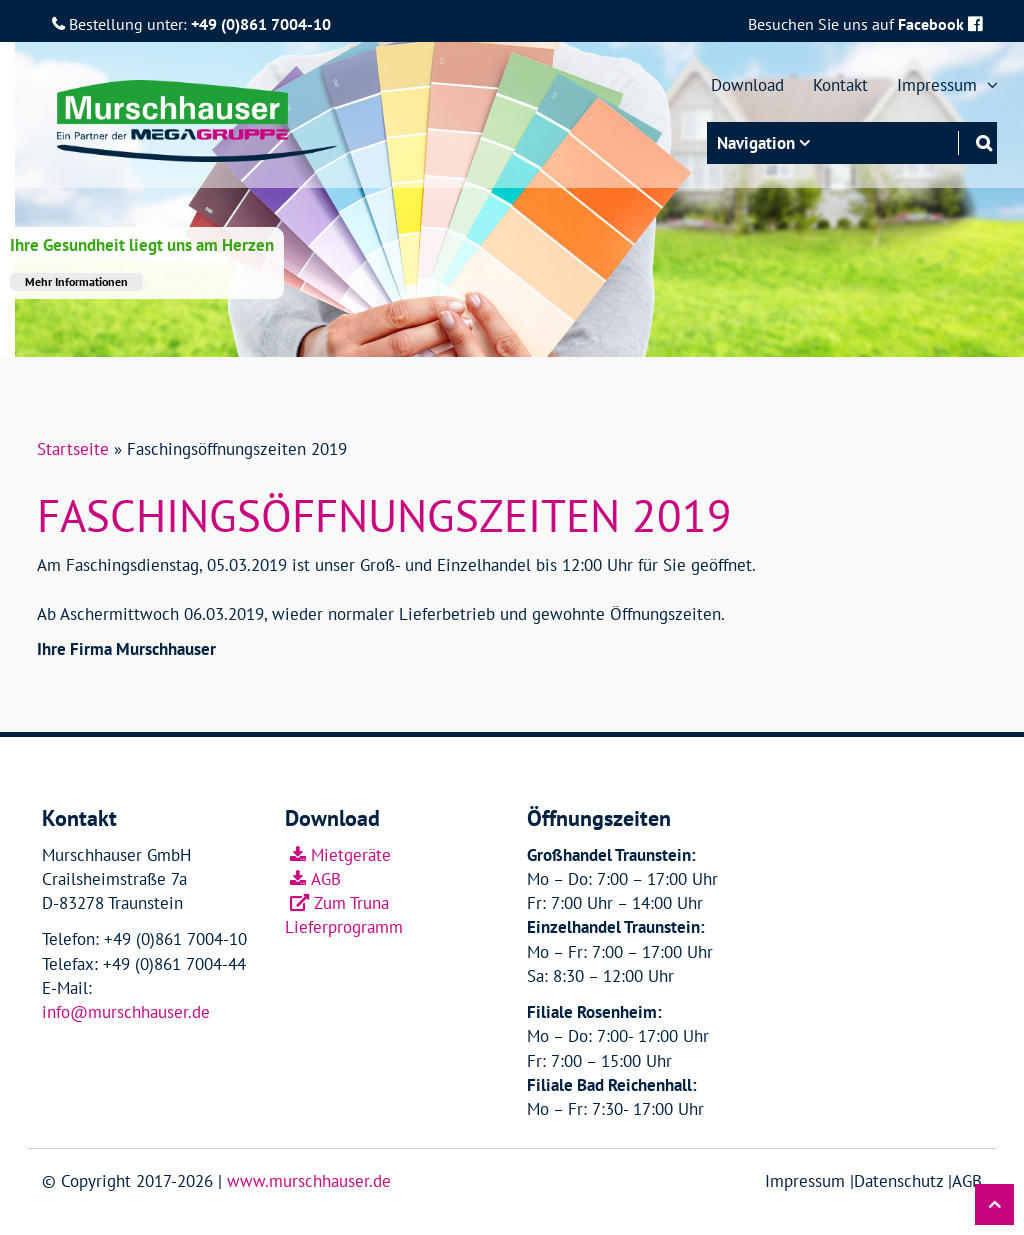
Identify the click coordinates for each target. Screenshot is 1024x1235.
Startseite (73, 449)
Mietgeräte (351, 855)
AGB (326, 879)
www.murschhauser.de (309, 1181)
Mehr (76, 281)
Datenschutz (898, 1181)
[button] (994, 1204)
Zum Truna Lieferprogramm (344, 915)
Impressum (939, 85)
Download (747, 85)
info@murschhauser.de (126, 1012)
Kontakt (840, 85)
